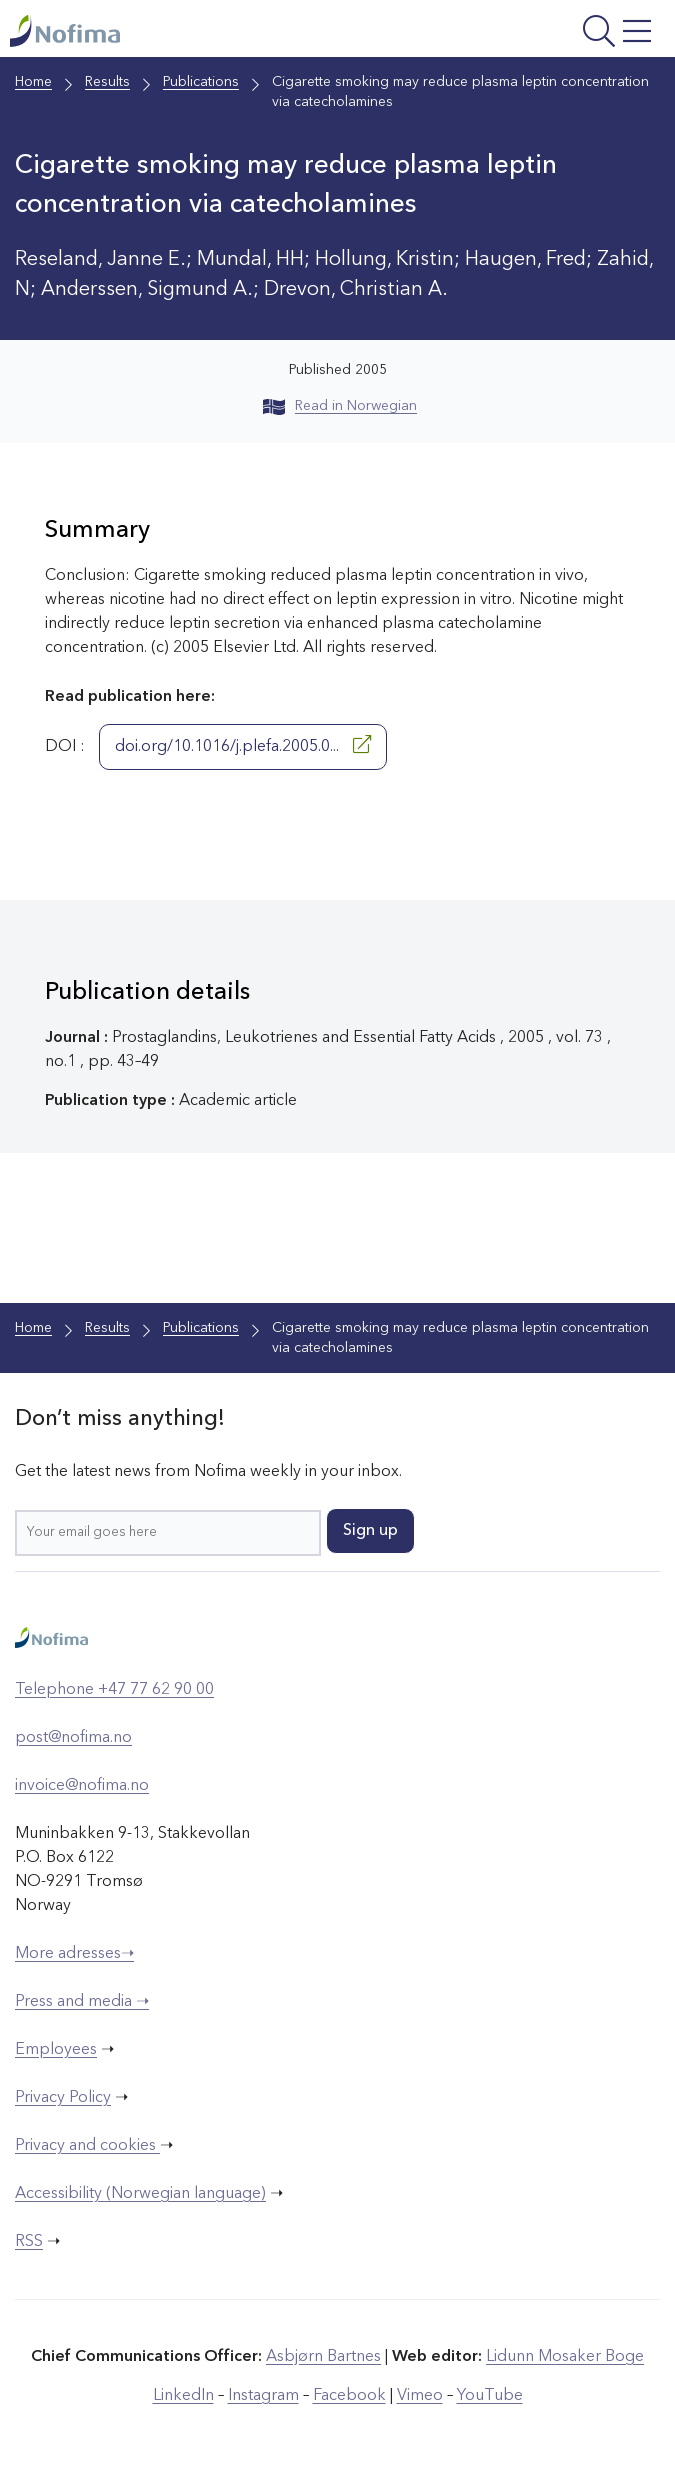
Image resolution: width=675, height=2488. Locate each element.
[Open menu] (544, 33)
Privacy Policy (63, 2098)
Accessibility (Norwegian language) (140, 2194)
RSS (29, 2242)
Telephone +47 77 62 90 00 (114, 1690)
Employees (56, 2050)
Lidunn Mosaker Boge (565, 2357)
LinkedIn (183, 2396)
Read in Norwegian (340, 406)
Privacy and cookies (87, 2146)
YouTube (490, 2396)
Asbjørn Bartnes (323, 2357)
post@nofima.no (73, 1738)
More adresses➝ (74, 1954)
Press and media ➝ (82, 2002)
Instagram (263, 2396)
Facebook (349, 2396)
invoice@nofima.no (82, 1786)
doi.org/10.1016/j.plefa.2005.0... (243, 745)
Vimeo (420, 2396)
